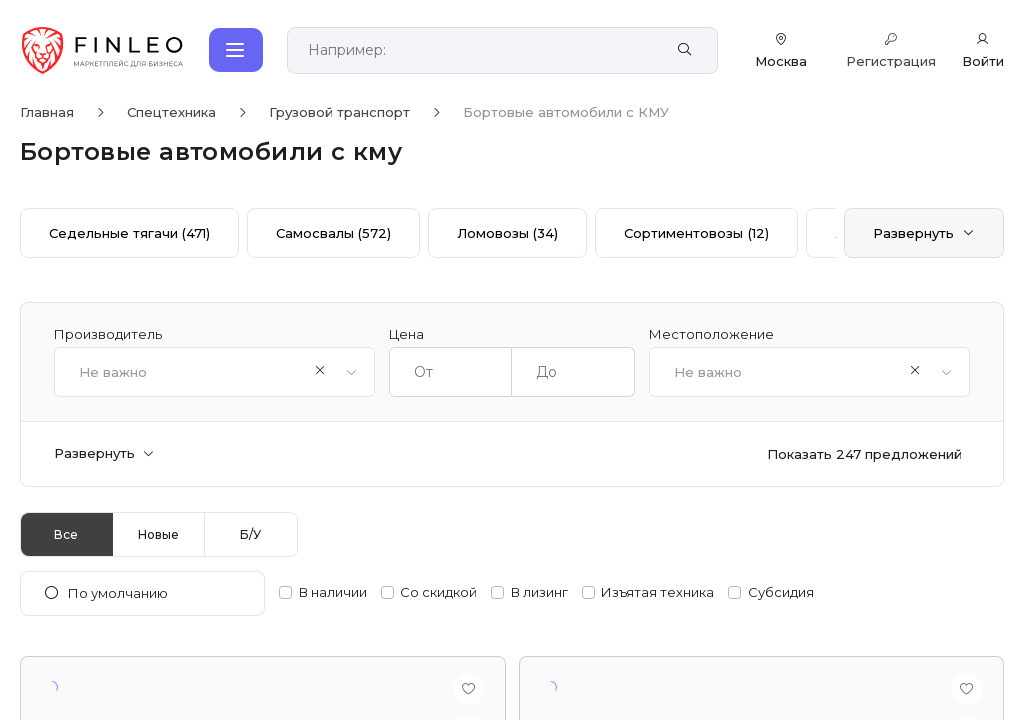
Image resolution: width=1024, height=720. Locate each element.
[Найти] (684, 50)
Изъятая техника (657, 592)
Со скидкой (438, 592)
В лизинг (539, 592)
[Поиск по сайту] (480, 50)
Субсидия (781, 592)
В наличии (333, 592)
